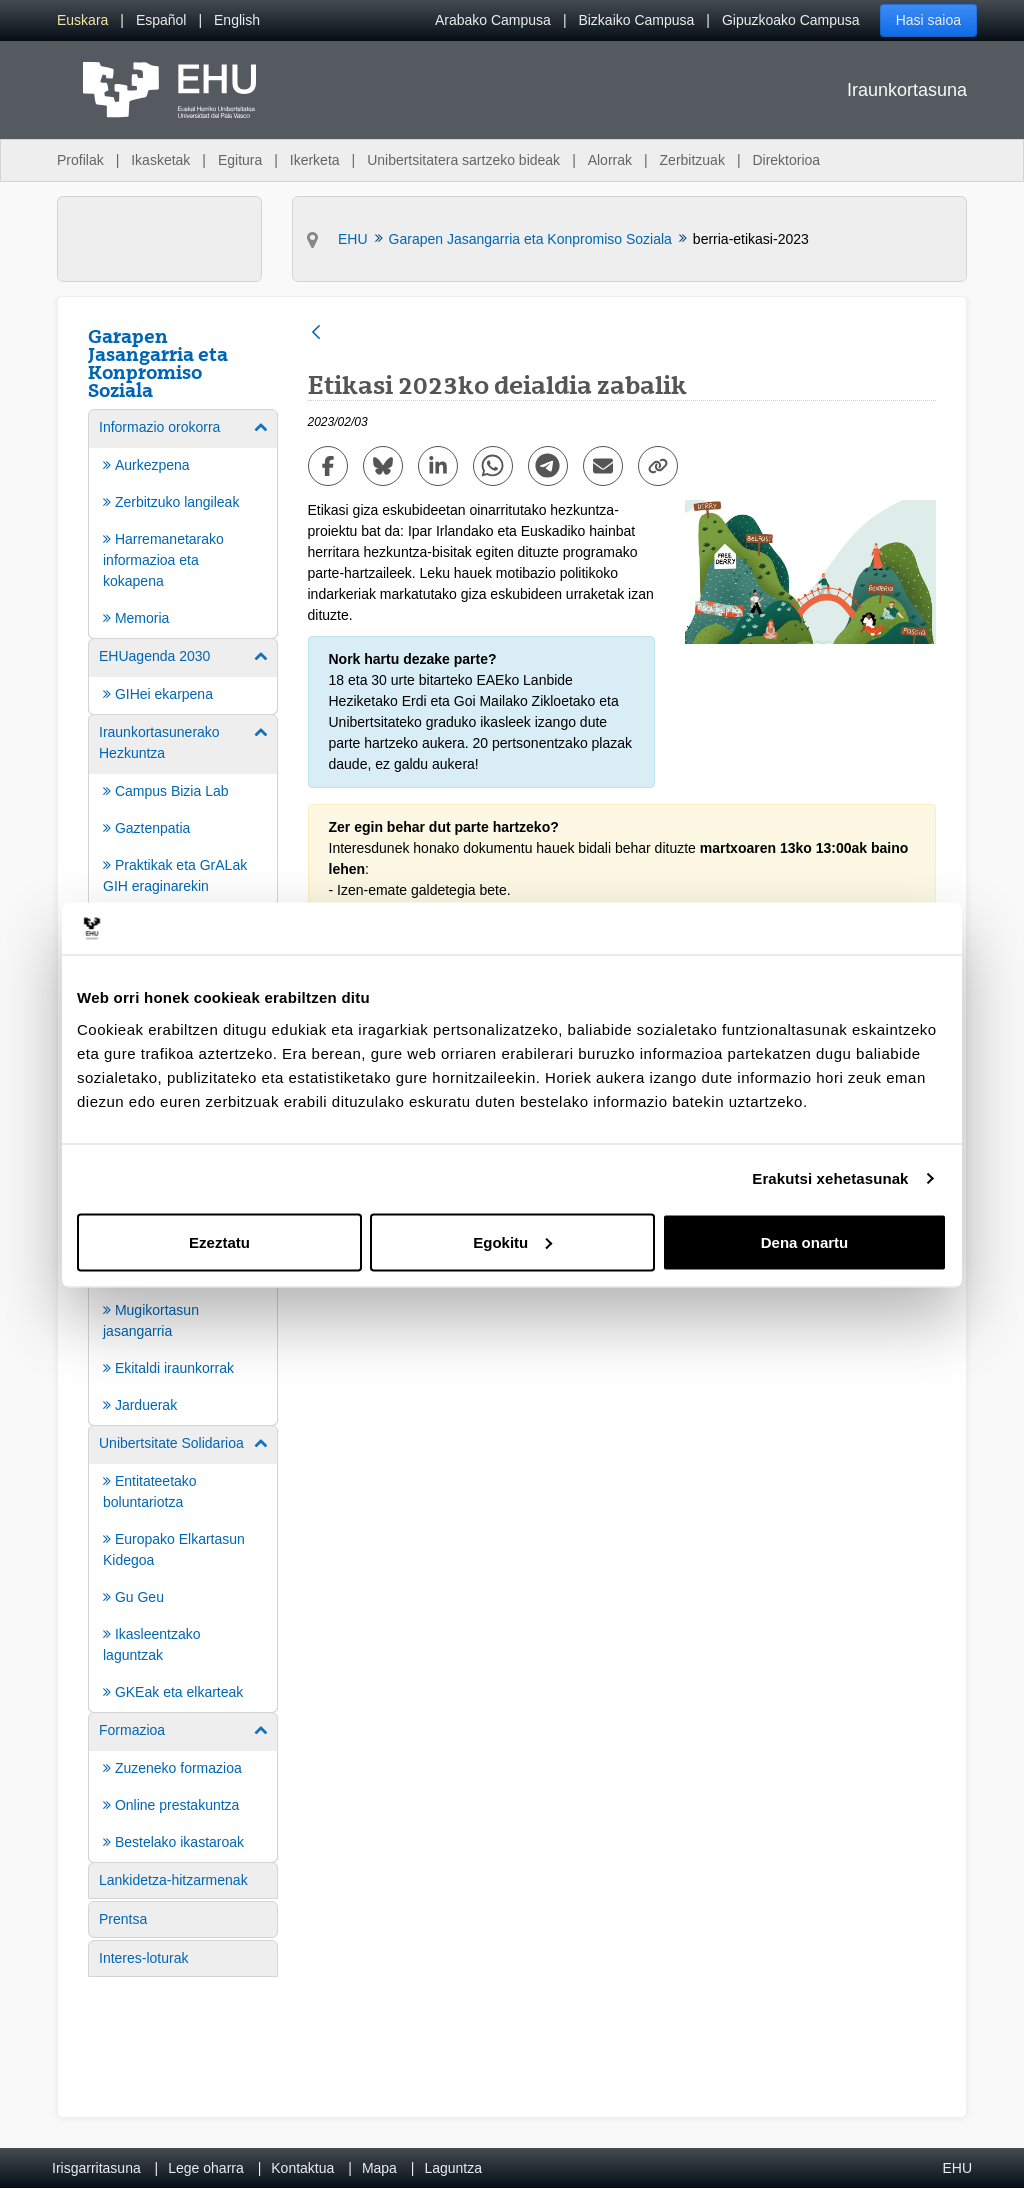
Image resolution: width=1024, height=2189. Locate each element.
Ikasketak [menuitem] (160, 160)
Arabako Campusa (493, 20)
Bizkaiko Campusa (636, 20)
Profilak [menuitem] (80, 160)
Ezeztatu (219, 1241)
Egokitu (512, 1241)
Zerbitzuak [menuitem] (692, 160)
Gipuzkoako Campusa (791, 20)
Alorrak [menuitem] (610, 160)
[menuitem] (82, 20)
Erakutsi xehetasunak (830, 1178)
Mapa (379, 2168)
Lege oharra (206, 2168)
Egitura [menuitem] (240, 160)
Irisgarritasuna (96, 2168)
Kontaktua (302, 2168)
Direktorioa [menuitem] (786, 160)
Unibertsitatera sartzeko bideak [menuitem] (463, 160)
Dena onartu (805, 1241)
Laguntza (453, 2168)
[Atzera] (316, 333)
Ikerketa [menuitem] (315, 160)
